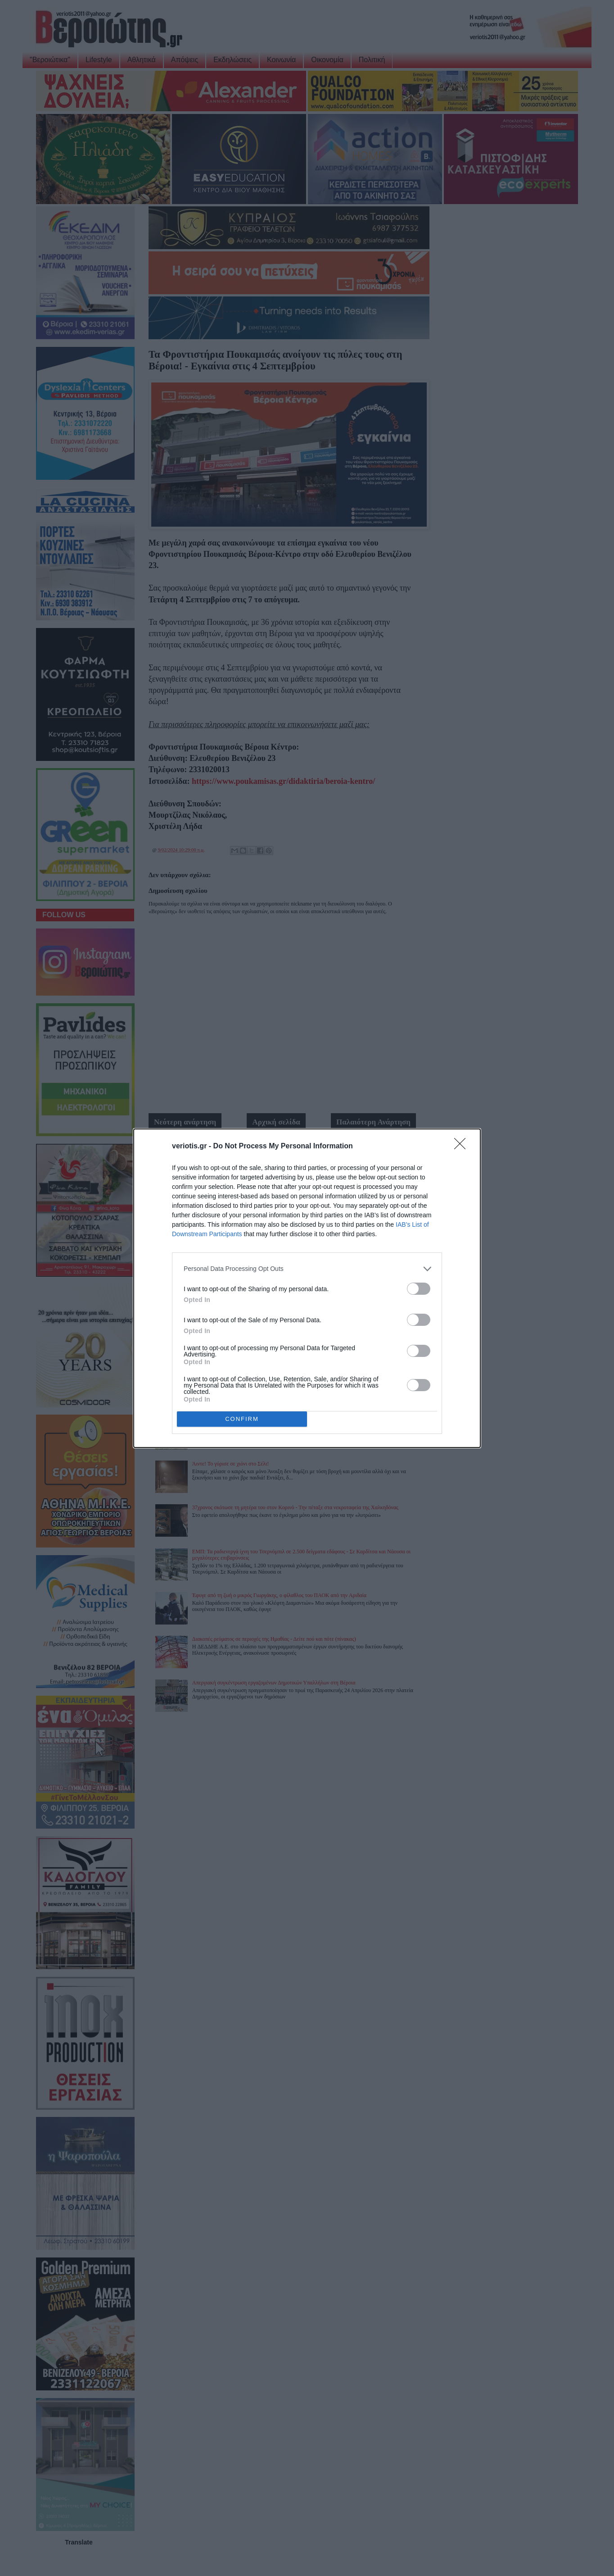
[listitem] (307, 1269)
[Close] (462, 1146)
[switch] (418, 1289)
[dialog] (307, 1288)
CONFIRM (242, 1418)
